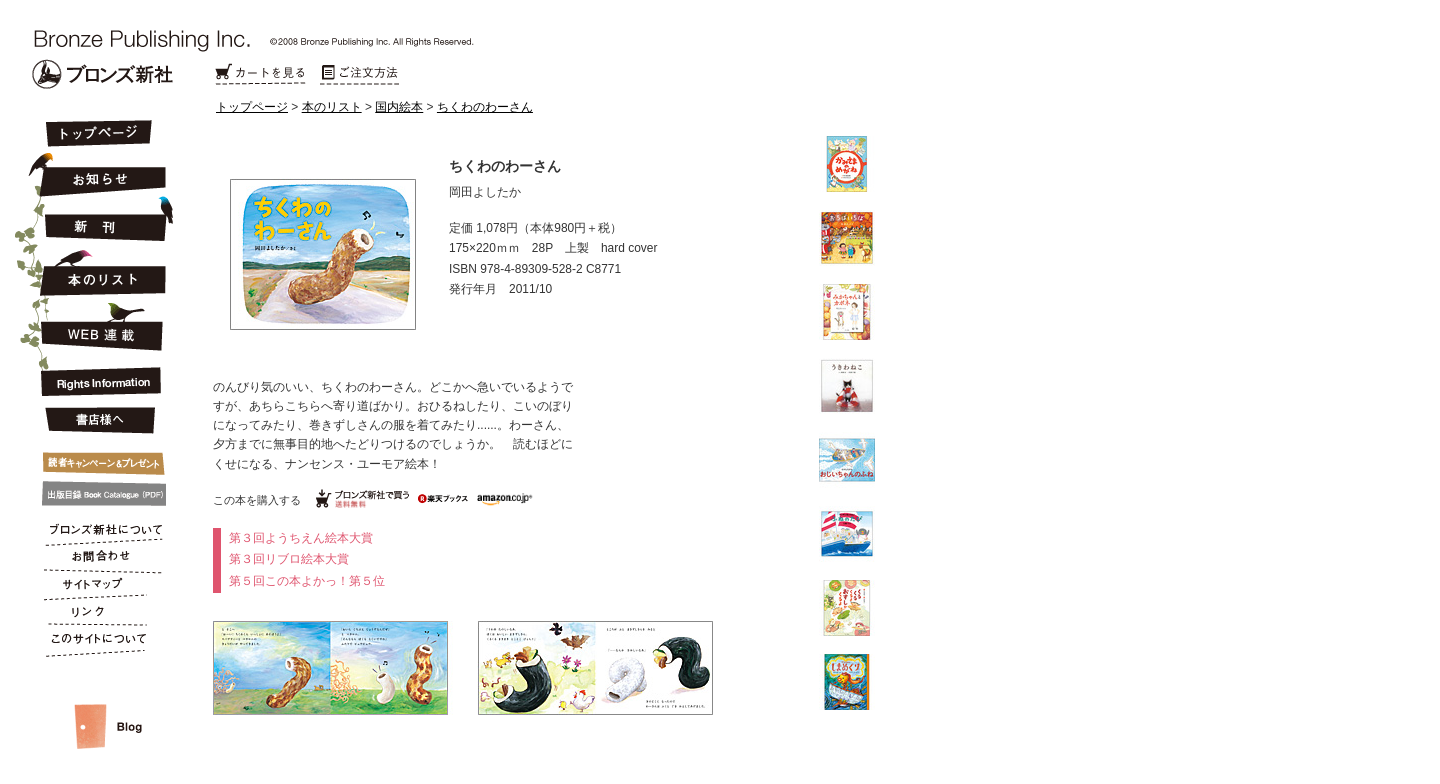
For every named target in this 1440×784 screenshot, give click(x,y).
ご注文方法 (360, 75)
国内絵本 (399, 107)
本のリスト (332, 107)
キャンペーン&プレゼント (97, 459)
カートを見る (260, 75)
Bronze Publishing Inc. (102, 74)
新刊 (97, 220)
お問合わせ (97, 560)
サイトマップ (97, 588)
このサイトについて (97, 644)
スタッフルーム (97, 706)
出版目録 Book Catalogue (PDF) (97, 494)
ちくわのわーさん (485, 107)
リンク (97, 616)
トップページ (252, 107)
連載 (97, 326)
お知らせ (97, 172)
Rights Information (97, 378)
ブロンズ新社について (97, 532)
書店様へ (97, 421)
